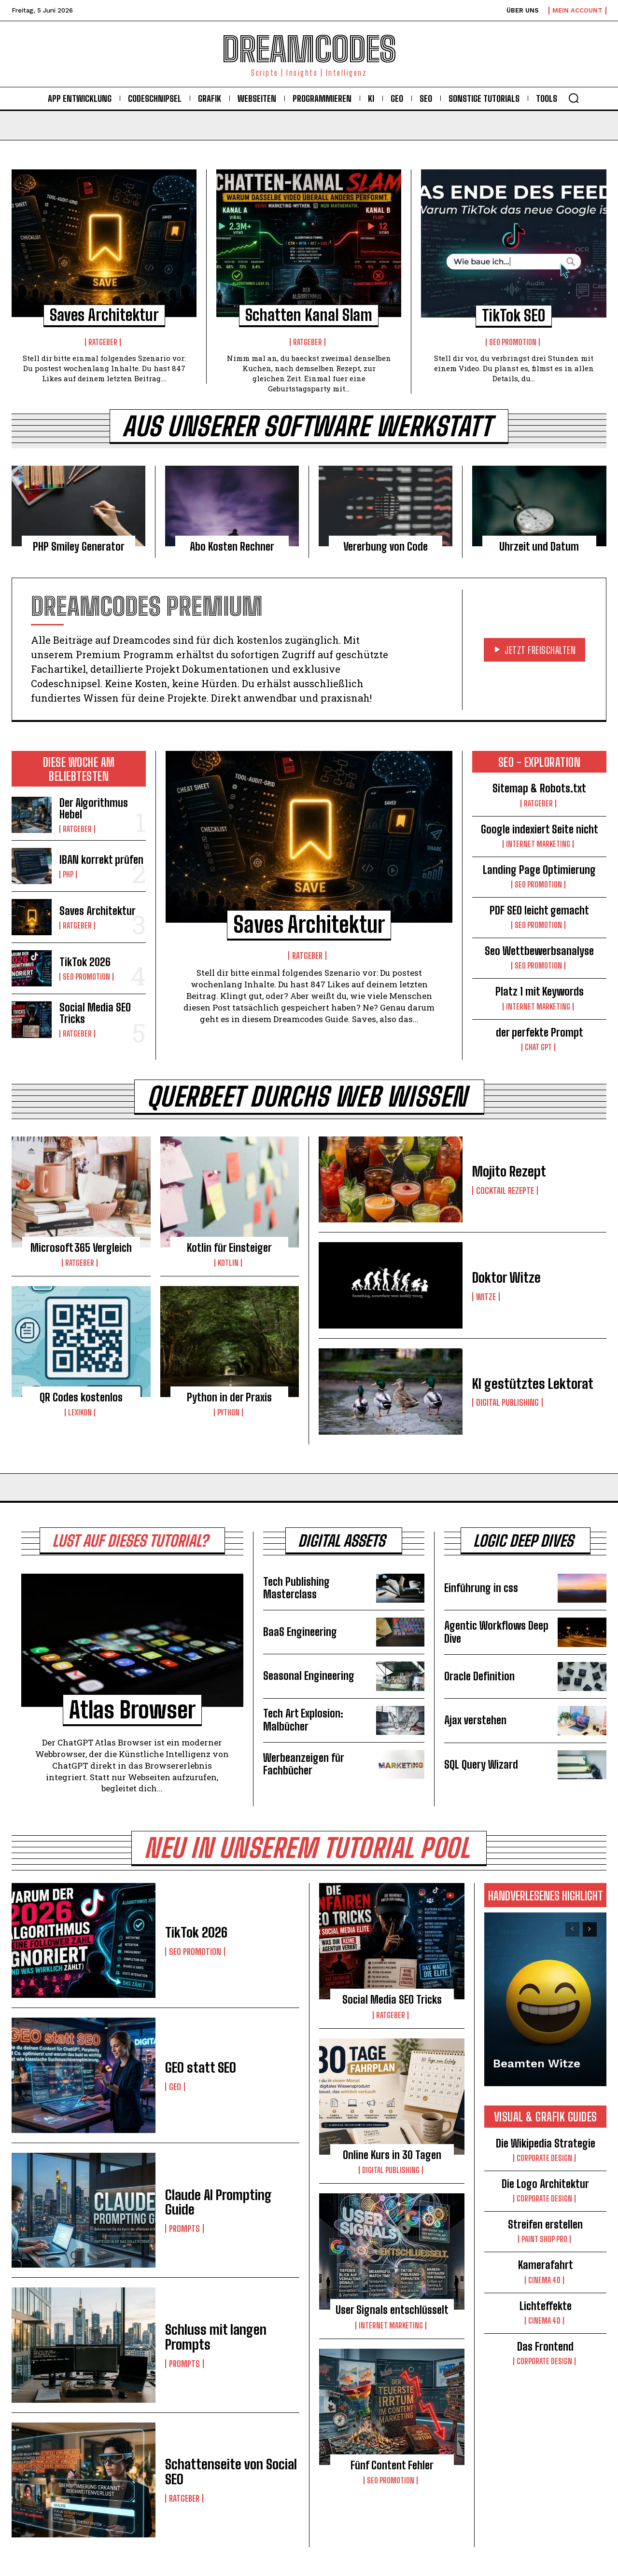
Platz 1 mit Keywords (539, 991)
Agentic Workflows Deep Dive (496, 1632)
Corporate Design (544, 2158)
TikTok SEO (514, 315)
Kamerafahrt (545, 2264)
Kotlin (228, 1263)
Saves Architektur (104, 315)
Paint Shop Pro (544, 2239)
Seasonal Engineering (308, 1675)
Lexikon (80, 1412)
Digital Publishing (507, 1402)
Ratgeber (102, 342)
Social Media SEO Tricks (95, 1013)
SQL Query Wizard (481, 1764)
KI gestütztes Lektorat (532, 1383)
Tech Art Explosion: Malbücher (303, 1719)
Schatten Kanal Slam (308, 315)
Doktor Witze (506, 1277)
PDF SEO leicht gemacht (539, 910)
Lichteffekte (546, 2306)
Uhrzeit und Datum (539, 546)
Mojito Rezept (509, 1171)
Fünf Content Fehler (392, 2465)
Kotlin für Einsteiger (229, 1247)
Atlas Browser (132, 1709)
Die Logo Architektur (545, 2183)
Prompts (184, 2228)
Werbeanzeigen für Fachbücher (303, 1764)
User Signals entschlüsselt (392, 2309)
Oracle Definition (479, 1676)
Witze (486, 1296)
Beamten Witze (536, 2063)
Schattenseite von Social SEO (231, 2471)
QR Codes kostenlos (81, 1397)
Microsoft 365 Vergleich (81, 1247)
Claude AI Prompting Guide (218, 2202)
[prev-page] (572, 1929)
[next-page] (590, 1929)
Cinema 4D (544, 2280)
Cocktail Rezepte (505, 1190)
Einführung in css (481, 1587)
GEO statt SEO (200, 2067)
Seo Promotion (512, 342)
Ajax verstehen (475, 1720)
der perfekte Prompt (539, 1032)
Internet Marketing (538, 844)
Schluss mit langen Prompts (216, 2337)
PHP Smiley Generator (79, 546)
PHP (68, 874)
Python (228, 1412)
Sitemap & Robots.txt (539, 788)
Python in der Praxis (229, 1397)
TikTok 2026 (85, 962)
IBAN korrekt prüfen (101, 859)
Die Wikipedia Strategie (545, 2143)
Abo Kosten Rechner (232, 546)
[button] (573, 98)
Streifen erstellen (545, 2224)
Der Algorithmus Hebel (93, 808)
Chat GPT (538, 1047)
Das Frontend (545, 2346)
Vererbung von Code (385, 546)
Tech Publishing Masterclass (296, 1588)
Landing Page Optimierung (539, 869)
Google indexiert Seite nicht (539, 829)
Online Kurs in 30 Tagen (392, 2154)
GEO (175, 2086)
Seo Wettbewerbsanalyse (539, 950)
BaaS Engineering (300, 1631)
